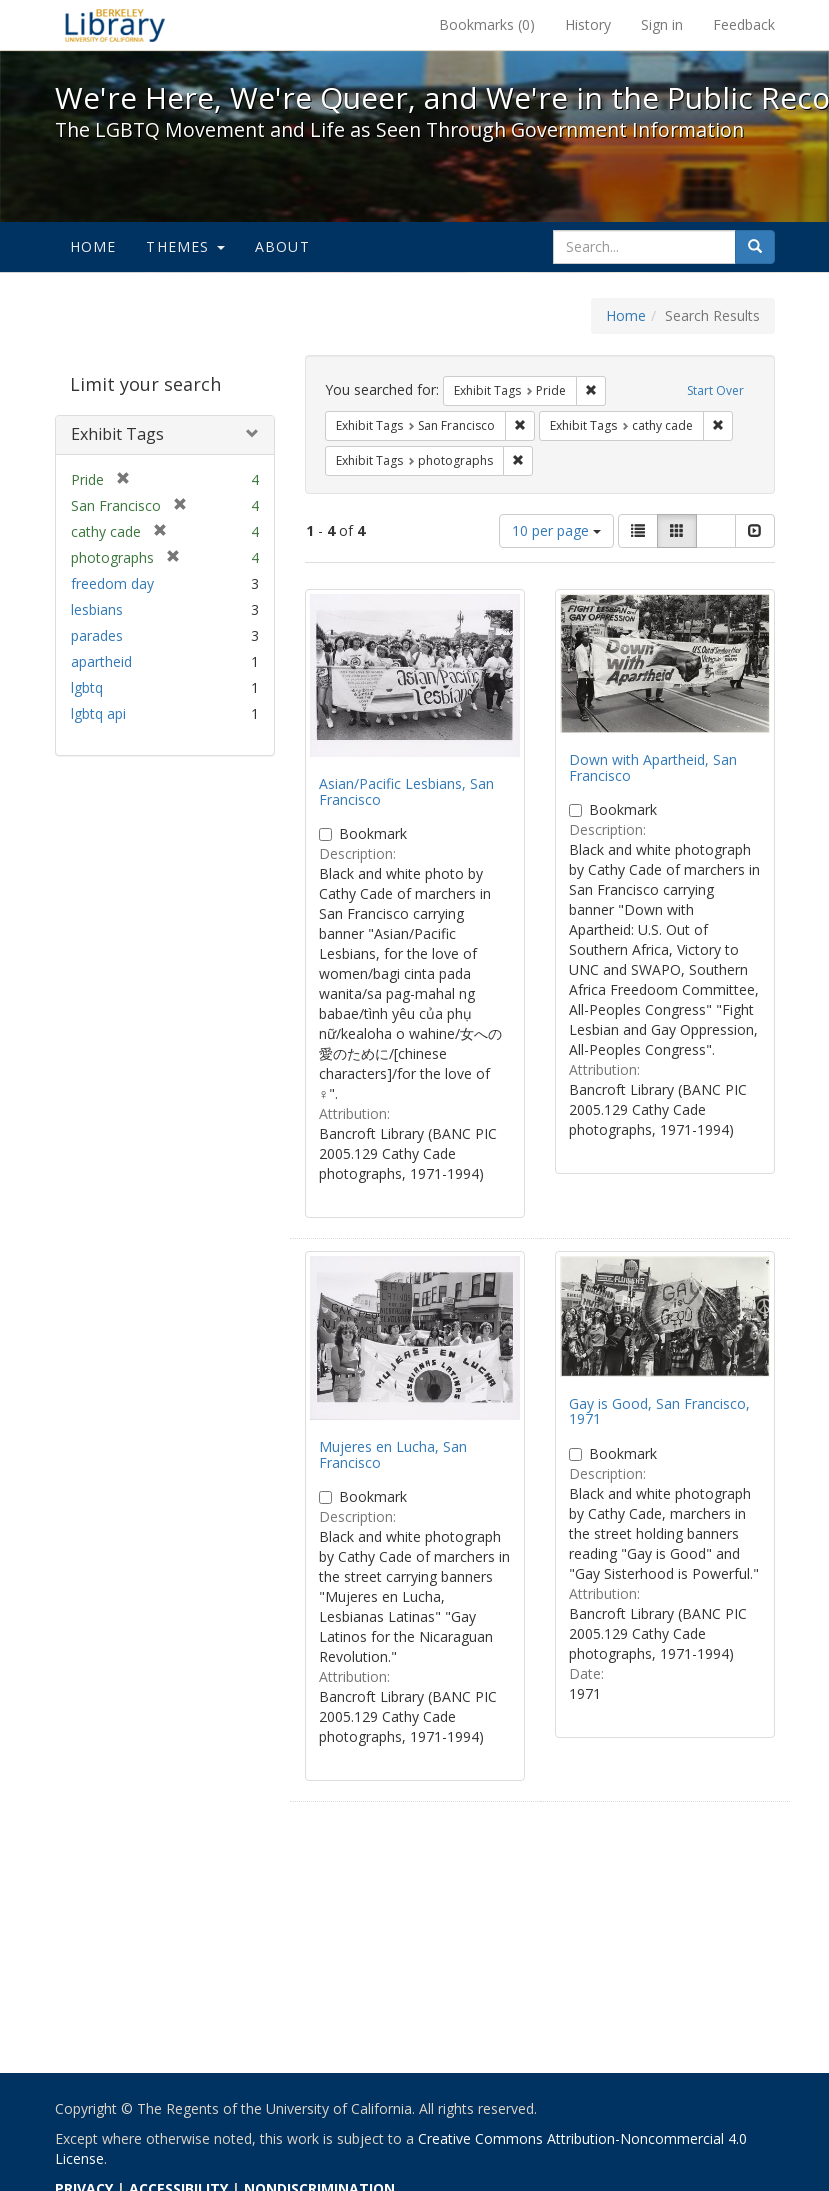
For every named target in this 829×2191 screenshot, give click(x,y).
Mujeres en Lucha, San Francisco (393, 1454)
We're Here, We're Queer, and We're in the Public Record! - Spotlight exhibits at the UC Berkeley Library (115, 25)
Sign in (662, 24)
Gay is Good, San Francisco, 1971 (659, 1411)
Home (93, 246)
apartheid (101, 661)
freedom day (112, 583)
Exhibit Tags (117, 434)
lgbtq (87, 687)
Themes (185, 246)
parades (97, 635)
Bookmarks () (487, 24)
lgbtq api (98, 713)
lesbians (97, 609)
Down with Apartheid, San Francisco (653, 767)
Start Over (715, 390)
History (588, 24)
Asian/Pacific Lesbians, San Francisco (406, 791)
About (282, 246)
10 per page (556, 530)
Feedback (744, 24)
